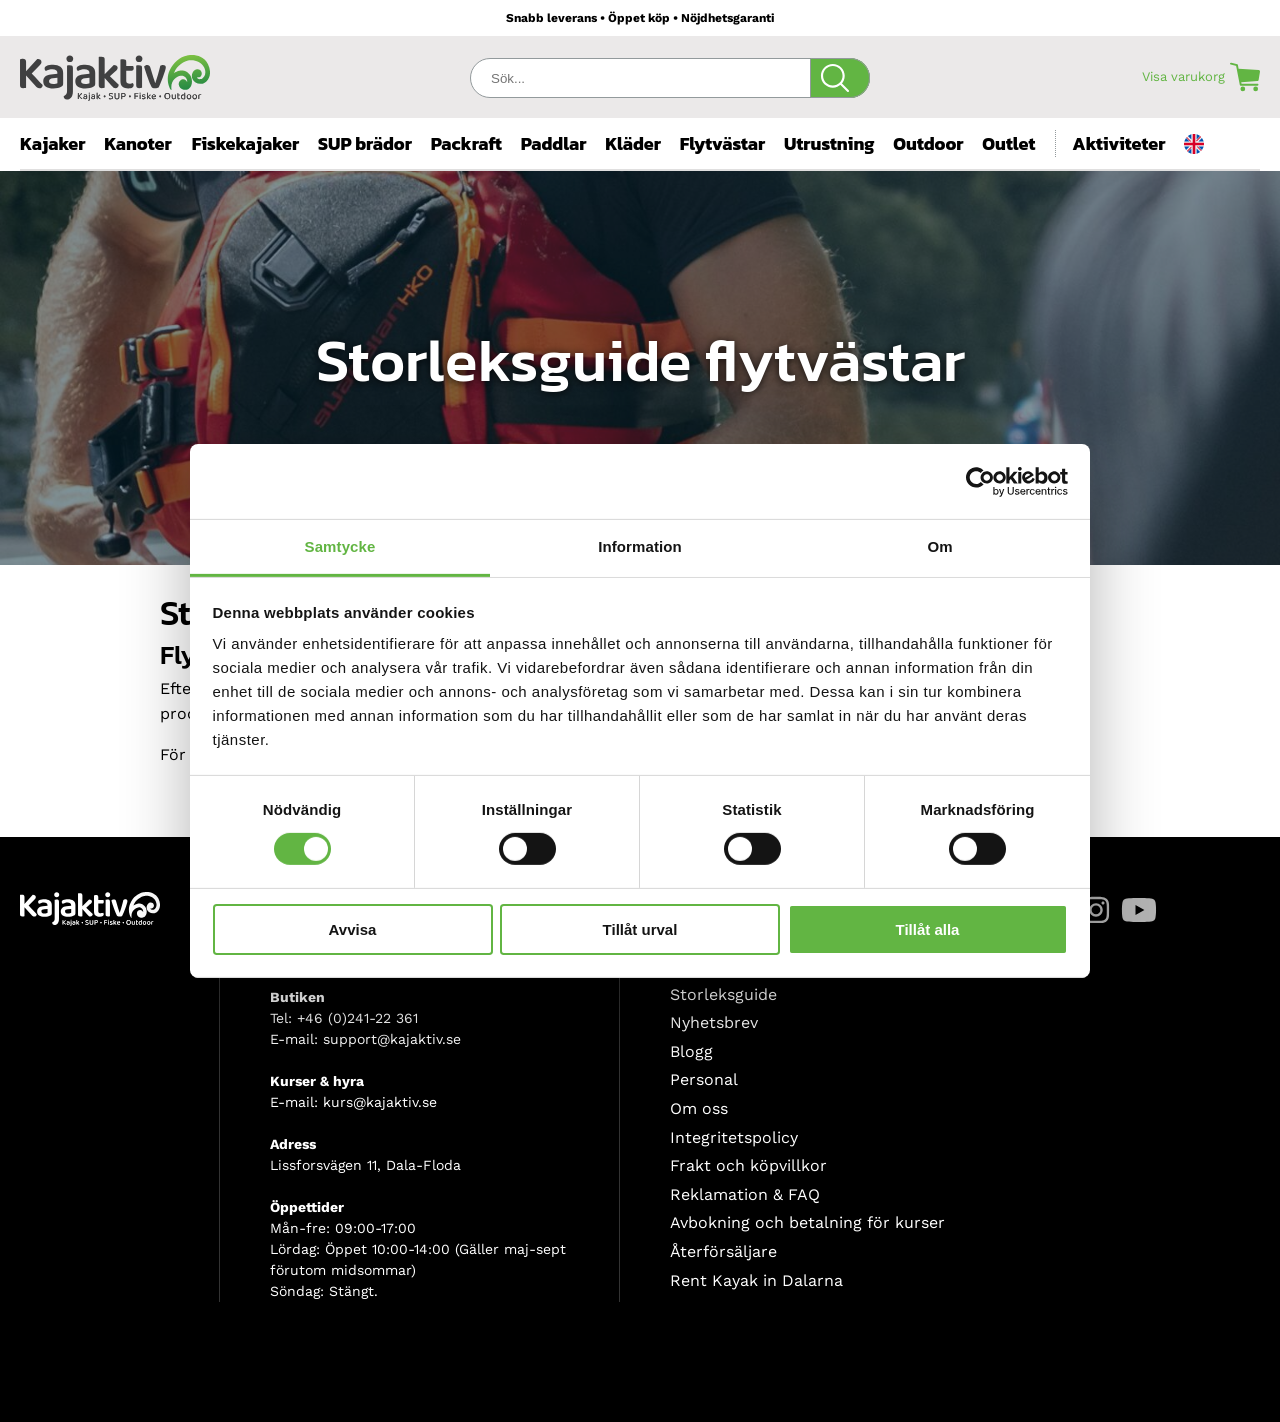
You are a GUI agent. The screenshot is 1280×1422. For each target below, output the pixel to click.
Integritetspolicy (734, 1137)
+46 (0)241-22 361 (357, 1018)
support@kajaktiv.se (392, 1039)
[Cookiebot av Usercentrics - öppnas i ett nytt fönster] (980, 481)
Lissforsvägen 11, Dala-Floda (365, 1165)
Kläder (633, 143)
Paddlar (554, 143)
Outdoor (928, 143)
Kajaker (52, 143)
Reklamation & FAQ (745, 1194)
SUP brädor (365, 143)
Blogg (691, 1051)
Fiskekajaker (246, 143)
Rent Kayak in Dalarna (756, 1280)
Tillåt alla (928, 929)
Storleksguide (723, 994)
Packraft (466, 143)
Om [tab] (939, 546)
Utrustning (829, 143)
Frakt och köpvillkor (748, 1165)
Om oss (699, 1108)
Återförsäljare (723, 1251)
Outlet (1008, 143)
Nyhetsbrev (714, 1022)
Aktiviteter (1118, 143)
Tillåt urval (640, 929)
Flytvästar (723, 143)
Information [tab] (640, 546)
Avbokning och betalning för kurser (807, 1222)
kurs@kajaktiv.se (380, 1102)
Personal (704, 1079)
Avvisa (353, 929)
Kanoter (138, 143)
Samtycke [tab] (340, 546)
